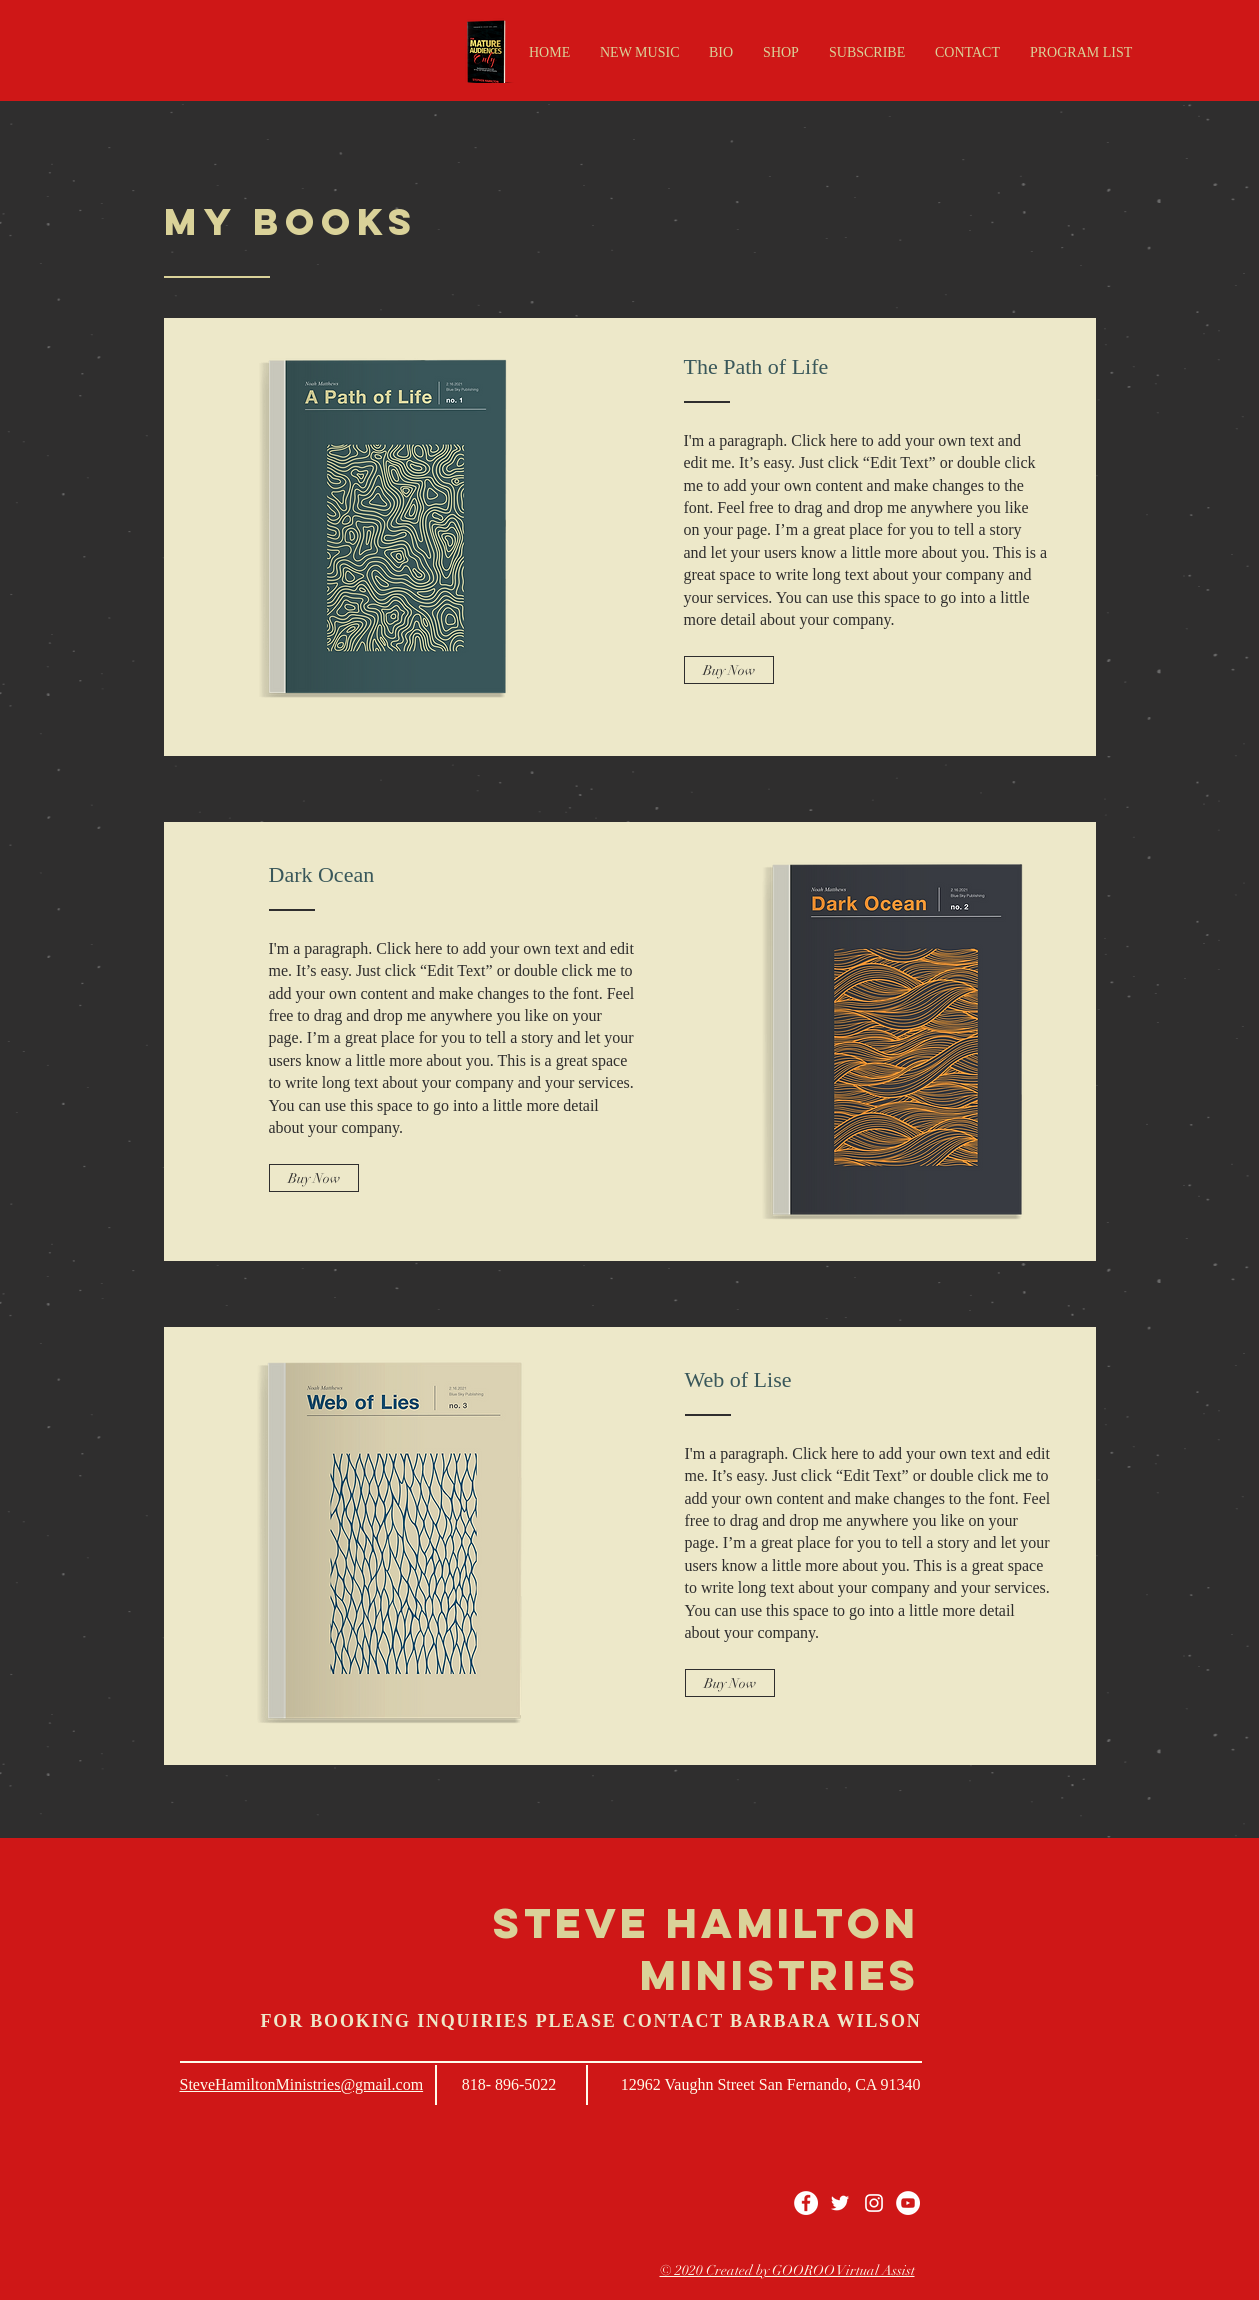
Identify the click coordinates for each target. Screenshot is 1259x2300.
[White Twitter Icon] (840, 2203)
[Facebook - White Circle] (806, 2203)
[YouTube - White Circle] (908, 2203)
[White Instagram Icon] (874, 2203)
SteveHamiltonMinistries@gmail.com (302, 2084)
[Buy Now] (729, 670)
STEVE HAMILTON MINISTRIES (706, 1949)
